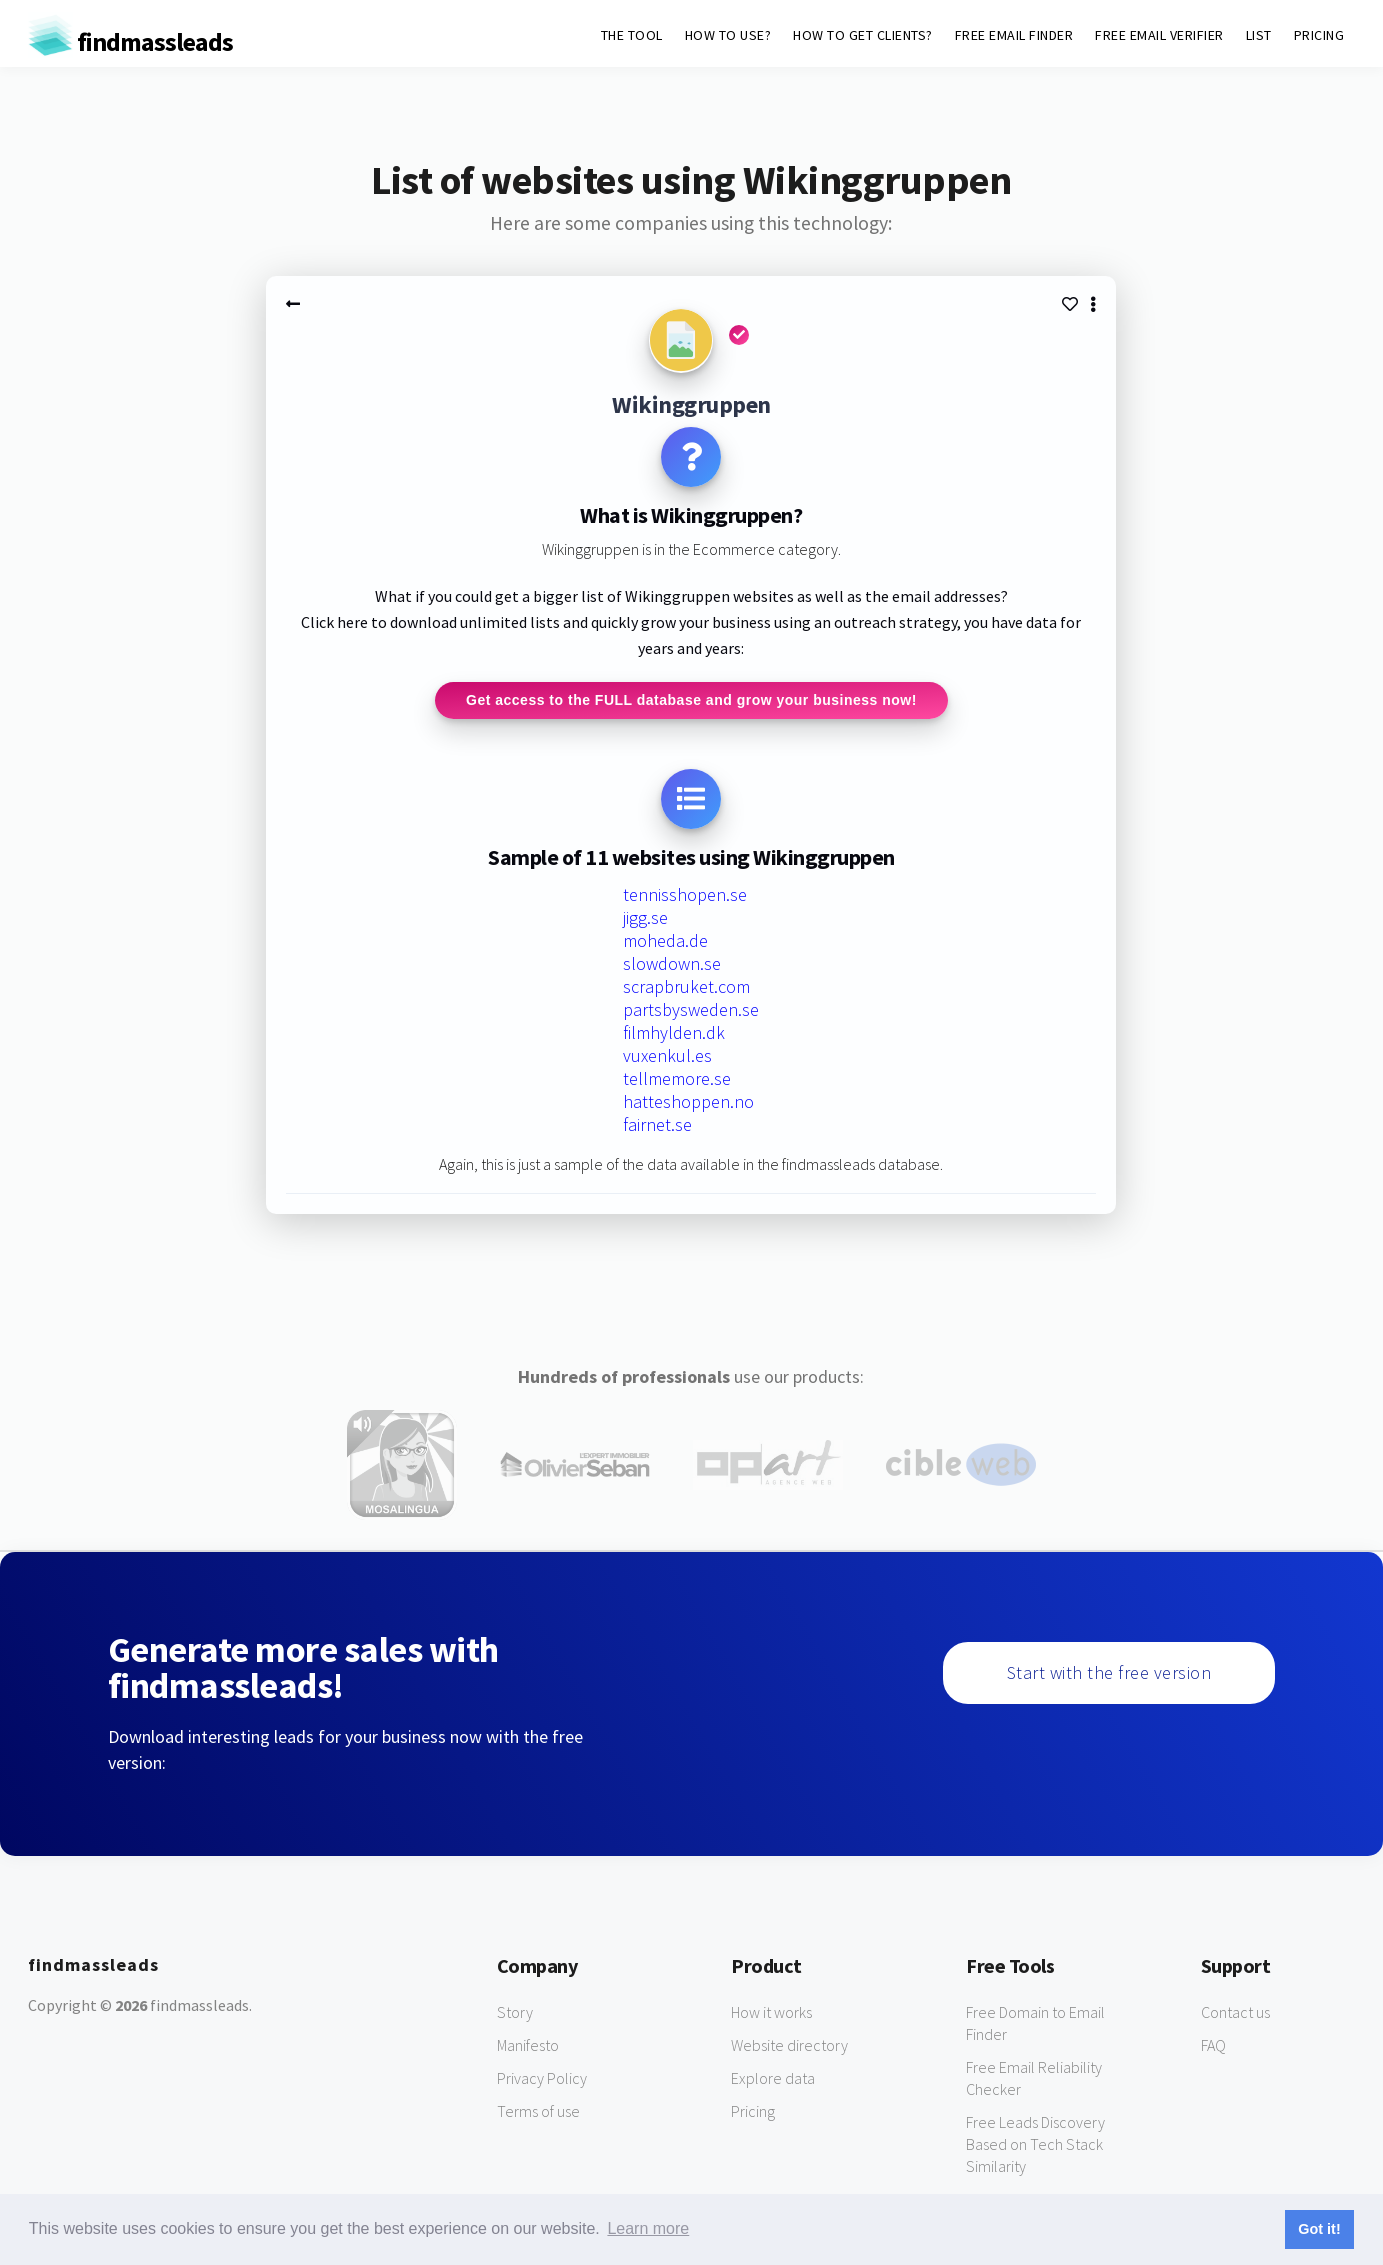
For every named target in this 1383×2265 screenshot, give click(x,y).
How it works (771, 2014)
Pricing (753, 2113)
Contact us (1235, 2014)
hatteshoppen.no (688, 1104)
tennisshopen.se (685, 897)
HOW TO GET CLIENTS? (863, 35)
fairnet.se (657, 1127)
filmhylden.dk (674, 1035)
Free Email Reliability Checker (1034, 2080)
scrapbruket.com (686, 989)
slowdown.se (672, 966)
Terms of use (538, 2113)
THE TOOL (632, 35)
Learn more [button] (648, 2228)
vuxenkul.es (667, 1058)
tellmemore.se (677, 1081)
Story (515, 2014)
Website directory (789, 2047)
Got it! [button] (1319, 2229)
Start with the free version (1109, 1674)
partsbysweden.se (691, 1012)
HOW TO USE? (728, 35)
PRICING (1319, 35)
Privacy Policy (542, 2080)
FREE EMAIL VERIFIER (1159, 35)
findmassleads (130, 41)
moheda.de (665, 943)
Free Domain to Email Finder (1035, 2025)
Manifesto (528, 2047)
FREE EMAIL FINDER (1014, 35)
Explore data (773, 2080)
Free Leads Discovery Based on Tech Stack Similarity (1035, 2146)
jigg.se (645, 920)
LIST (1259, 35)
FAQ (1213, 2047)
